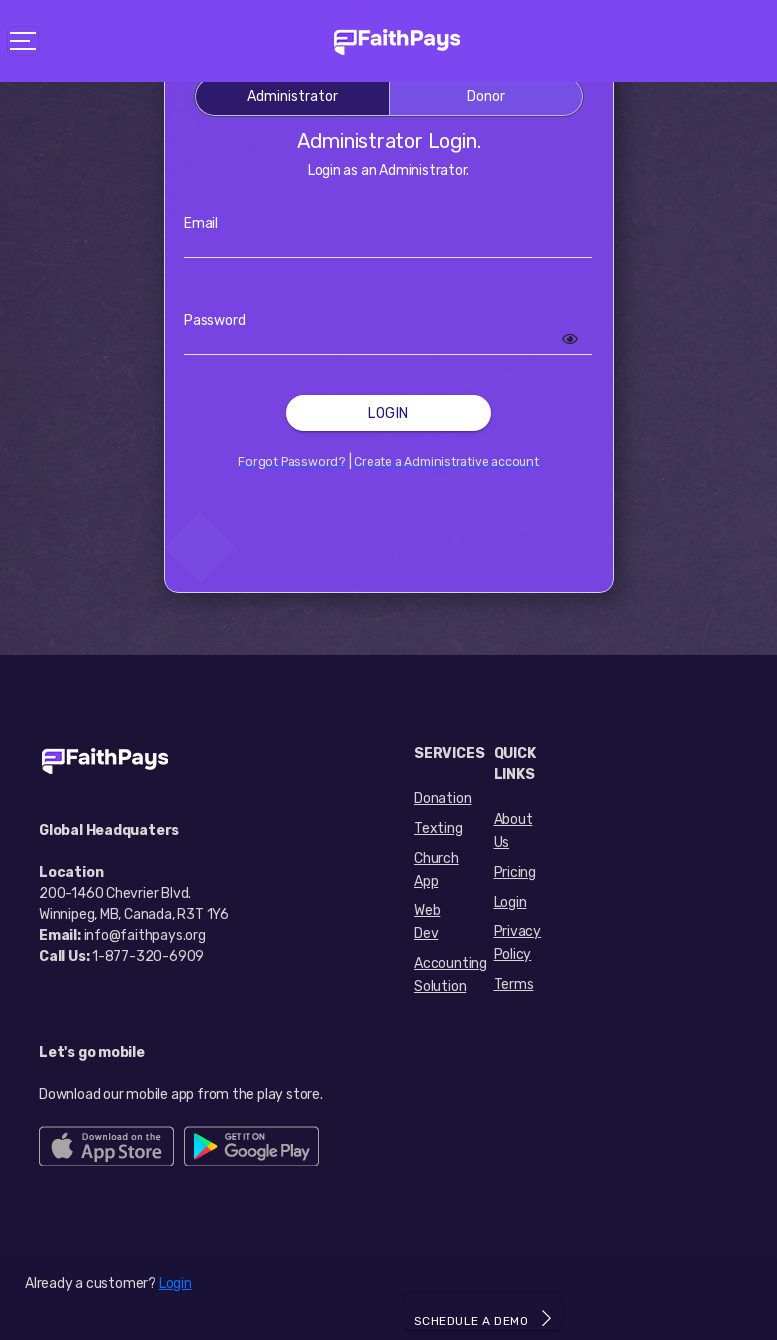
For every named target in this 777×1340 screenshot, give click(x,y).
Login (388, 413)
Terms (514, 984)
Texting (438, 828)
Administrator (292, 96)
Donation (442, 798)
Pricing (515, 872)
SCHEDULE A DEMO (483, 1318)
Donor (486, 96)
